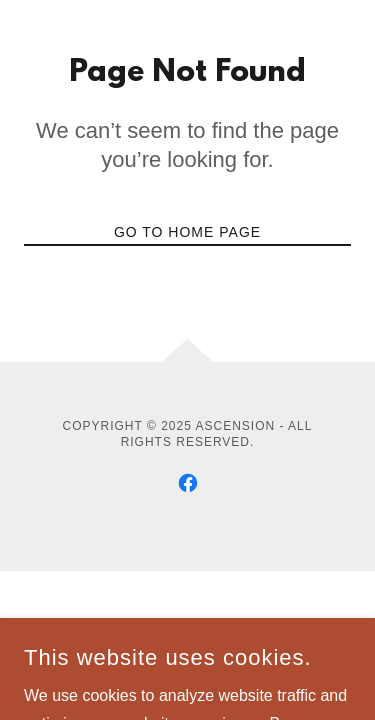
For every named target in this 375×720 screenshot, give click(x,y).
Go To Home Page (187, 232)
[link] (188, 483)
